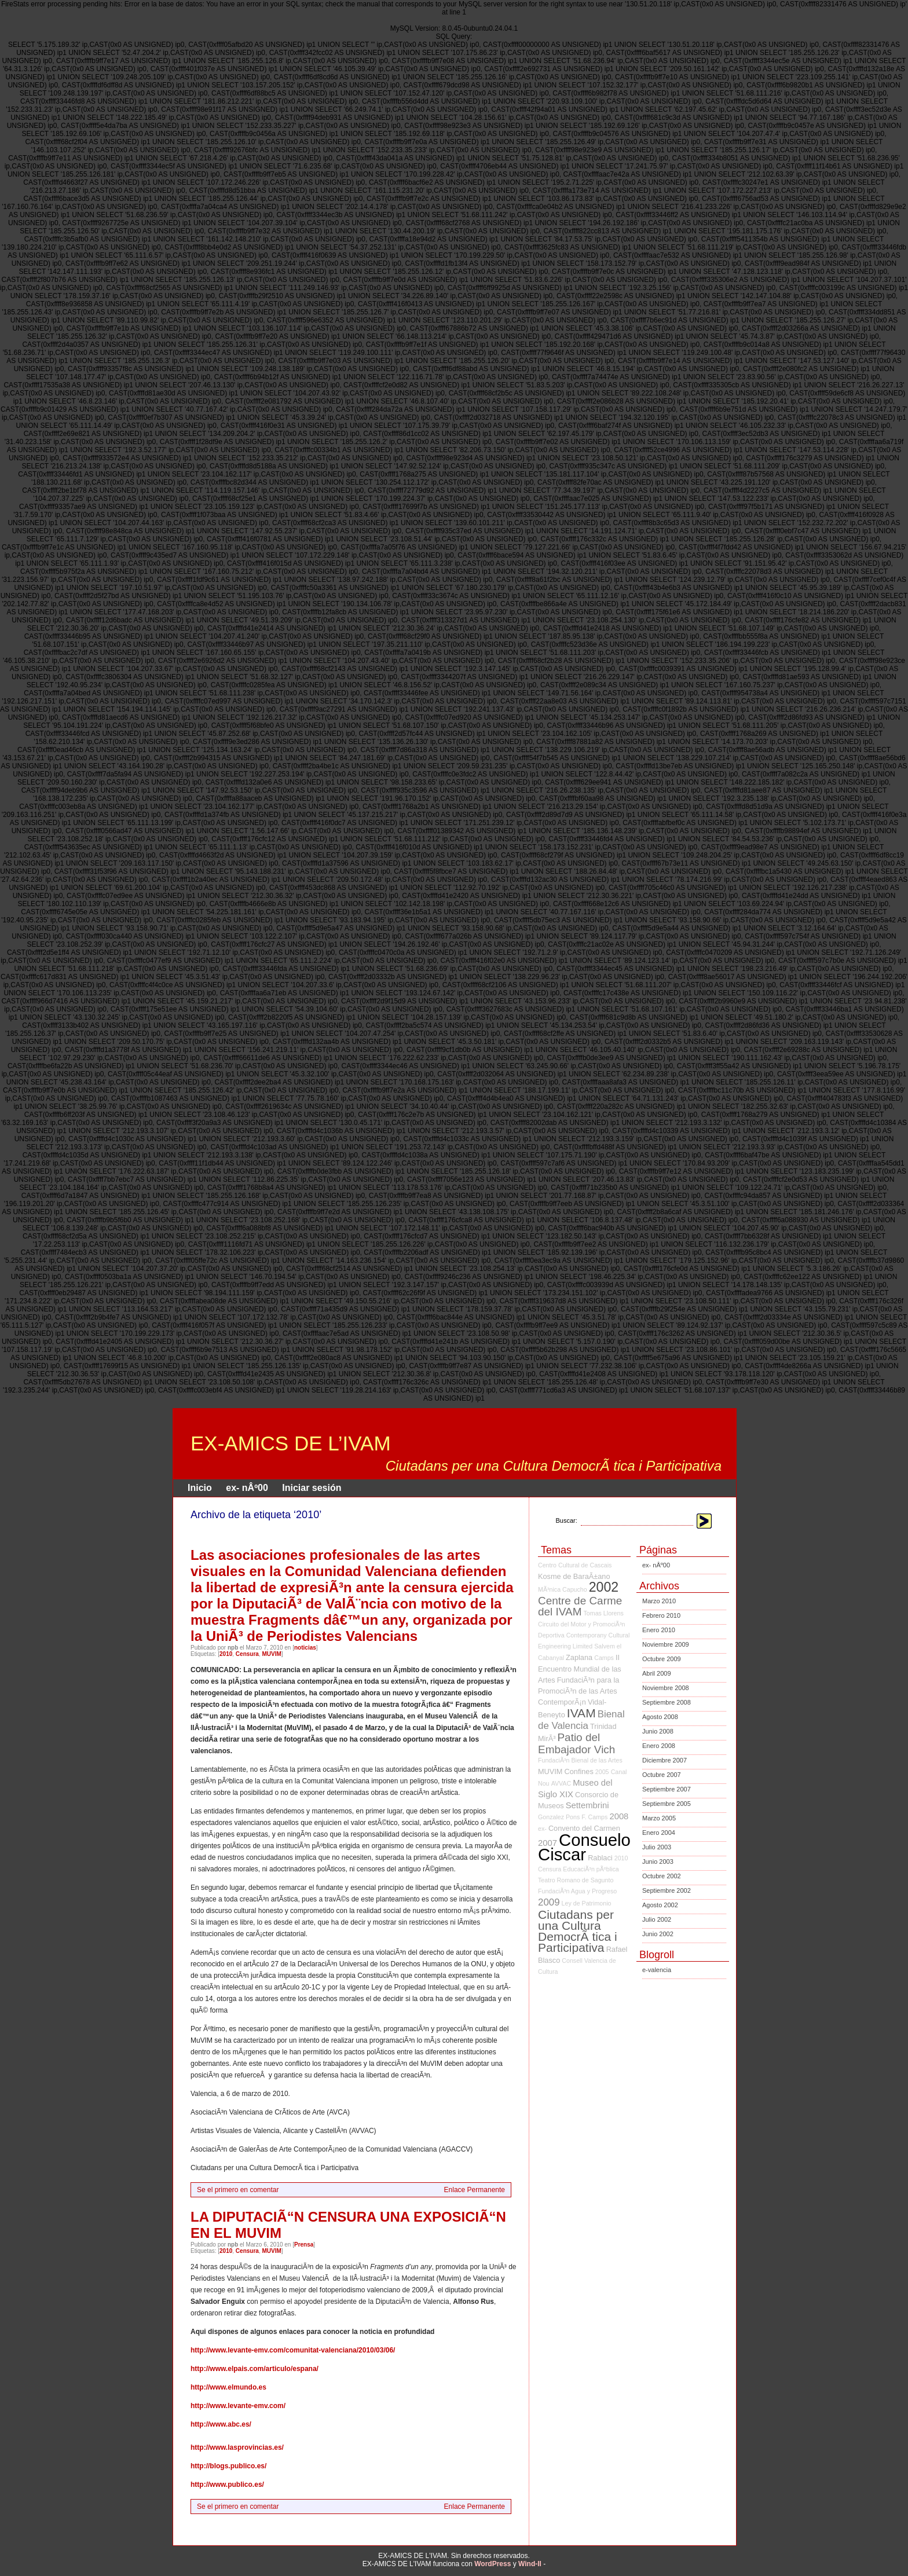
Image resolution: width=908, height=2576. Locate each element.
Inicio (200, 1488)
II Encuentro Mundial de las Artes (579, 1668)
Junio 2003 (657, 1861)
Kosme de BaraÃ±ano (574, 1576)
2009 (549, 1902)
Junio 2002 (657, 1933)
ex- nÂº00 (247, 1488)
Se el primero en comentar (238, 2190)
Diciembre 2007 (664, 1760)
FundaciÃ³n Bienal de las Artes (580, 1760)
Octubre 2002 (661, 1876)
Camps (604, 1657)
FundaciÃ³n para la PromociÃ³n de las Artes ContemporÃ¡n (578, 1691)
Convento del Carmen (584, 1828)
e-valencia (656, 1969)
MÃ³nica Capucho (562, 1589)
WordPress (492, 2564)
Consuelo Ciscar (584, 1847)
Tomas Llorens (604, 1613)
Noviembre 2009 (665, 1644)
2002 (603, 1587)
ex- (542, 1828)
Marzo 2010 (659, 1600)
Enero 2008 (658, 1745)
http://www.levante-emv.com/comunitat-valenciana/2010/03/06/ (293, 2350)
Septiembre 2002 (666, 1890)
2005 (602, 1771)
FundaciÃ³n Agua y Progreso (577, 1891)
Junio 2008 (657, 1731)
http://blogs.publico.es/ (228, 2466)
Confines (579, 1771)
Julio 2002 (656, 1919)
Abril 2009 (656, 1673)
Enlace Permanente (474, 2190)
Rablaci (600, 1857)
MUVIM (271, 1654)
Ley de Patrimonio (587, 1903)
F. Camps (594, 1816)
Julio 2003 (656, 1847)
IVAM (581, 1713)
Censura (247, 1654)
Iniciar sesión (311, 1488)
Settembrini (587, 1805)
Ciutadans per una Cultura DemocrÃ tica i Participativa (577, 1931)
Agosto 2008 (660, 1716)
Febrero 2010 (661, 1615)
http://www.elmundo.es (228, 2387)
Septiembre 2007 (666, 1789)
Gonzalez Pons (559, 1816)
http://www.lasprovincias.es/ (237, 2447)
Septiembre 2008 (666, 1702)
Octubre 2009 (661, 1658)
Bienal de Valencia (581, 1720)
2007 (547, 1843)
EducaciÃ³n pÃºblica (590, 1869)
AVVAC (561, 1783)
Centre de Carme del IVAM (580, 1606)
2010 (225, 1654)
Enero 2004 (658, 1832)
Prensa (303, 2244)
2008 (618, 1816)
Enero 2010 (658, 1629)
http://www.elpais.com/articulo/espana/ (254, 2369)
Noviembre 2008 (665, 1687)
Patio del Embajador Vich (576, 1743)
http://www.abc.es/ (221, 2424)
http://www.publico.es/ (227, 2484)
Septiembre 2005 (666, 1803)
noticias (305, 1647)
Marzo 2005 (659, 1818)
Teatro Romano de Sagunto (575, 1880)
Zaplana (579, 1657)
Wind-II (529, 2564)
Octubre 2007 (661, 1774)
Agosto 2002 (660, 1904)
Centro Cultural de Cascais (575, 1565)
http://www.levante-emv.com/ (238, 2406)
